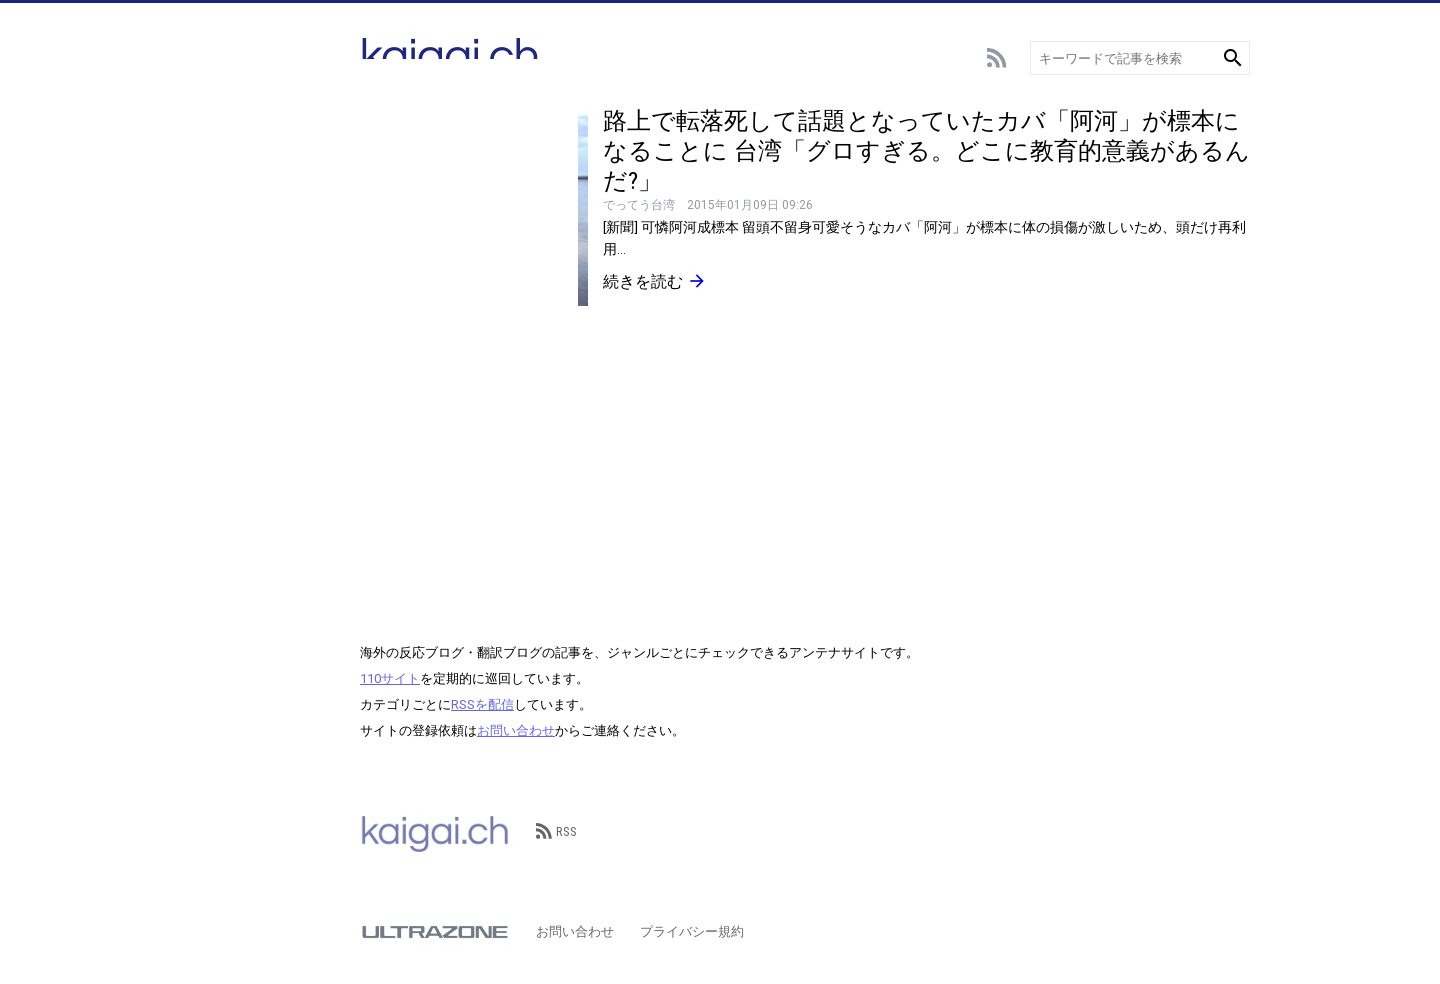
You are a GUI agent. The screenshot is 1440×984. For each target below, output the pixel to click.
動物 (207, 387)
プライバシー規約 (692, 931)
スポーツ (220, 207)
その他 (213, 507)
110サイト (390, 678)
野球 (207, 177)
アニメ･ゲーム (236, 237)
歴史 (207, 477)
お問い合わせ (516, 730)
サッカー (220, 147)
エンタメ (220, 267)
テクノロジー (233, 327)
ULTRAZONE (435, 932)
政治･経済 (223, 447)
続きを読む (655, 281)
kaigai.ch (435, 832)
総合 (207, 117)
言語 (207, 357)
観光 (207, 417)
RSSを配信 (482, 704)
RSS (556, 831)
